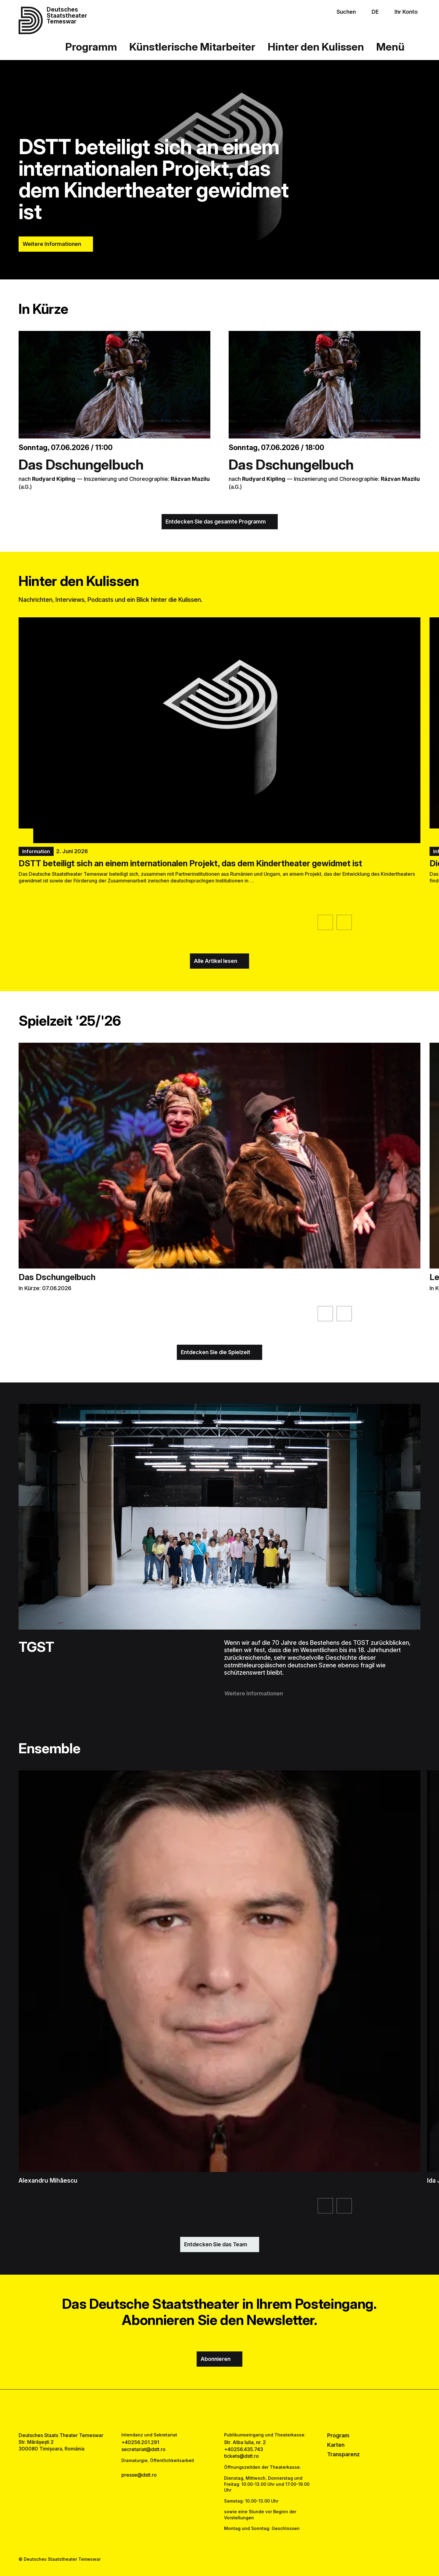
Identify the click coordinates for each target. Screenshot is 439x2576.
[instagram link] (219, 2410)
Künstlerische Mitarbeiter (192, 46)
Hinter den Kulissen (316, 46)
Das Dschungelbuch (81, 464)
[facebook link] (201, 2410)
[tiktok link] (237, 2410)
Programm (91, 46)
